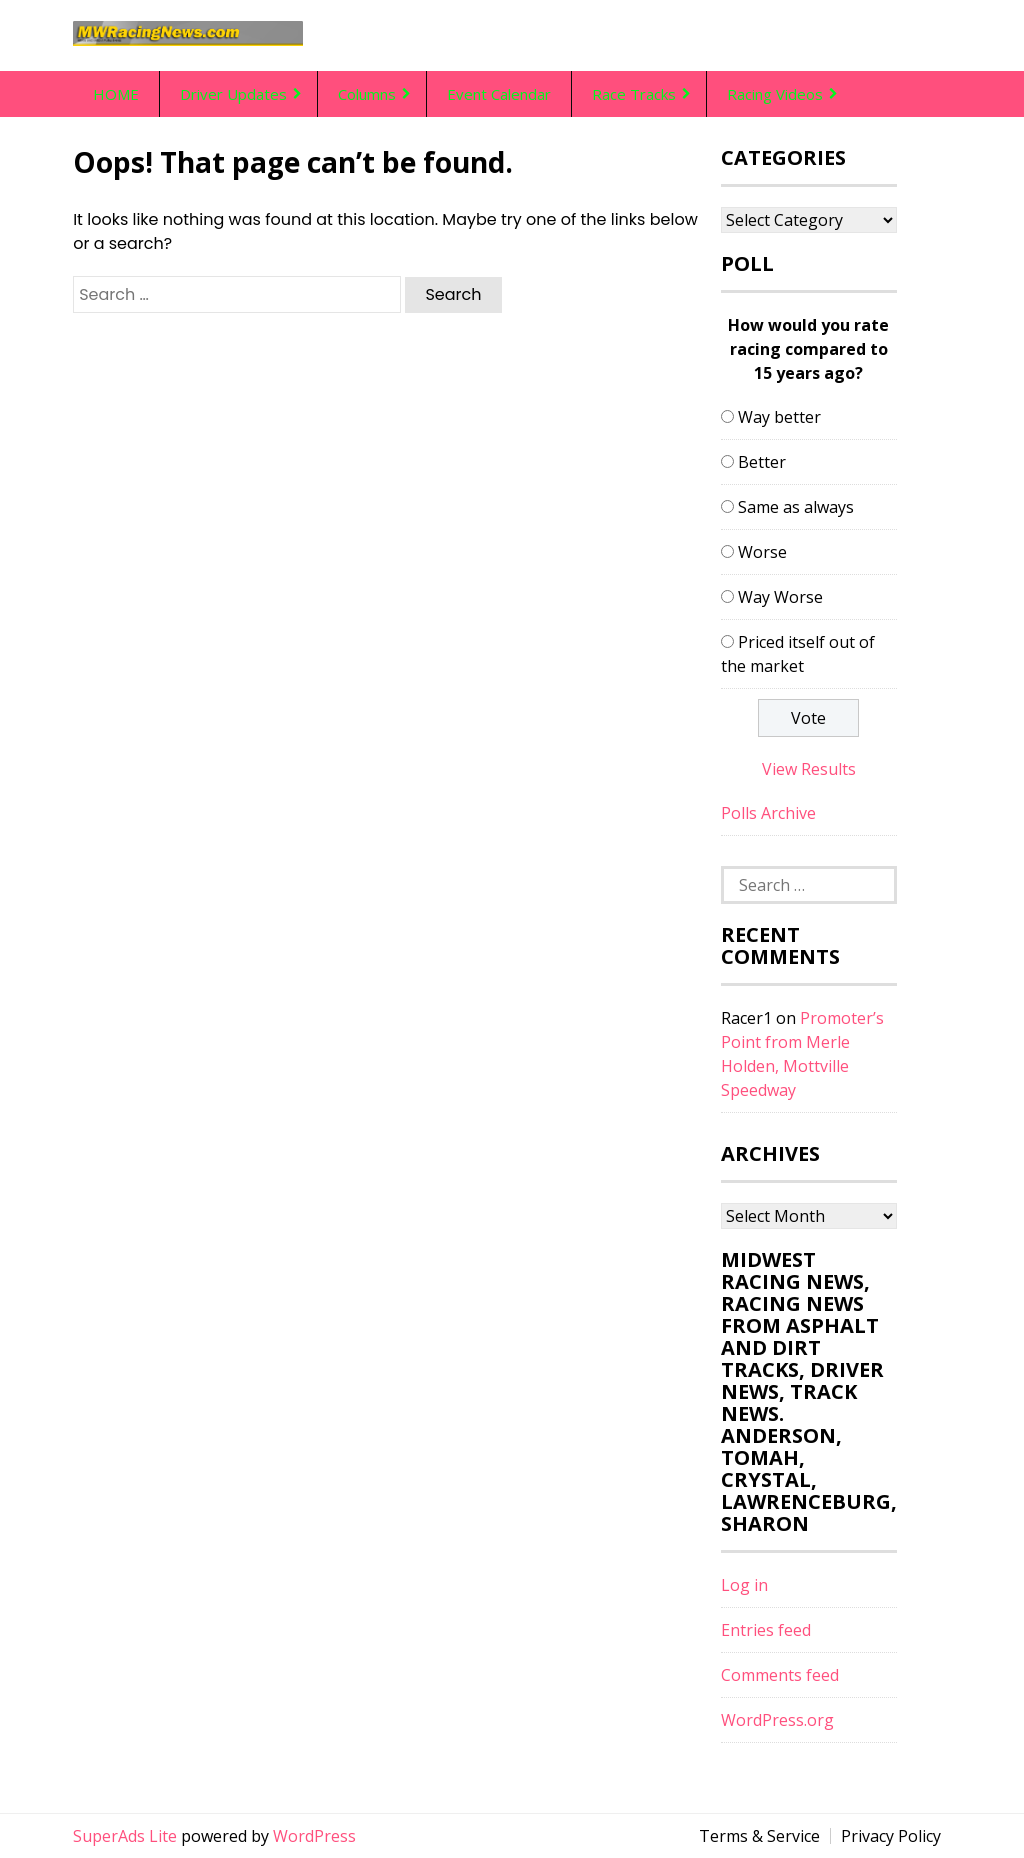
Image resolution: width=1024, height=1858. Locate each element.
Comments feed (780, 1675)
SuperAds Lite (125, 1836)
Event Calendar (499, 94)
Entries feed (766, 1630)
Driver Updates (233, 94)
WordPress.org (777, 1720)
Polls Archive (768, 813)
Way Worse (780, 597)
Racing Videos (775, 94)
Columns (367, 94)
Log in (744, 1585)
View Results (809, 769)
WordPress (314, 1836)
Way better (779, 417)
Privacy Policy (891, 1836)
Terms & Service (759, 1836)
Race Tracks (634, 94)
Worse (762, 552)
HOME (116, 94)
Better (762, 462)
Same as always (796, 507)
